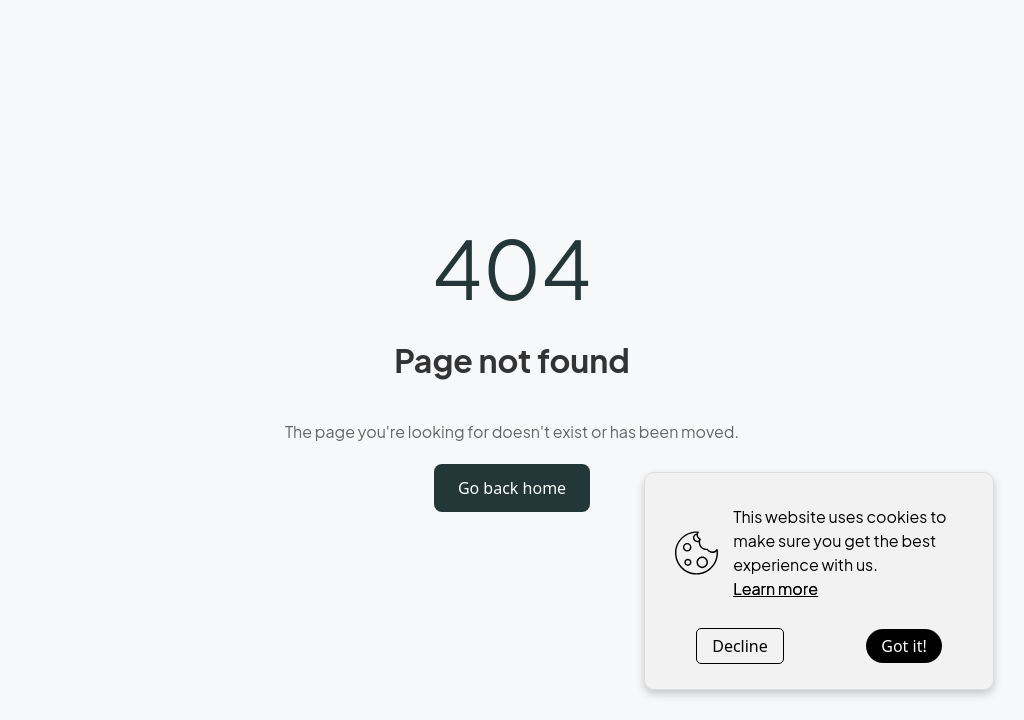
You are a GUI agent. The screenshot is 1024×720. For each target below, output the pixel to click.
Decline (740, 646)
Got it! (903, 646)
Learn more (775, 588)
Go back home (512, 488)
